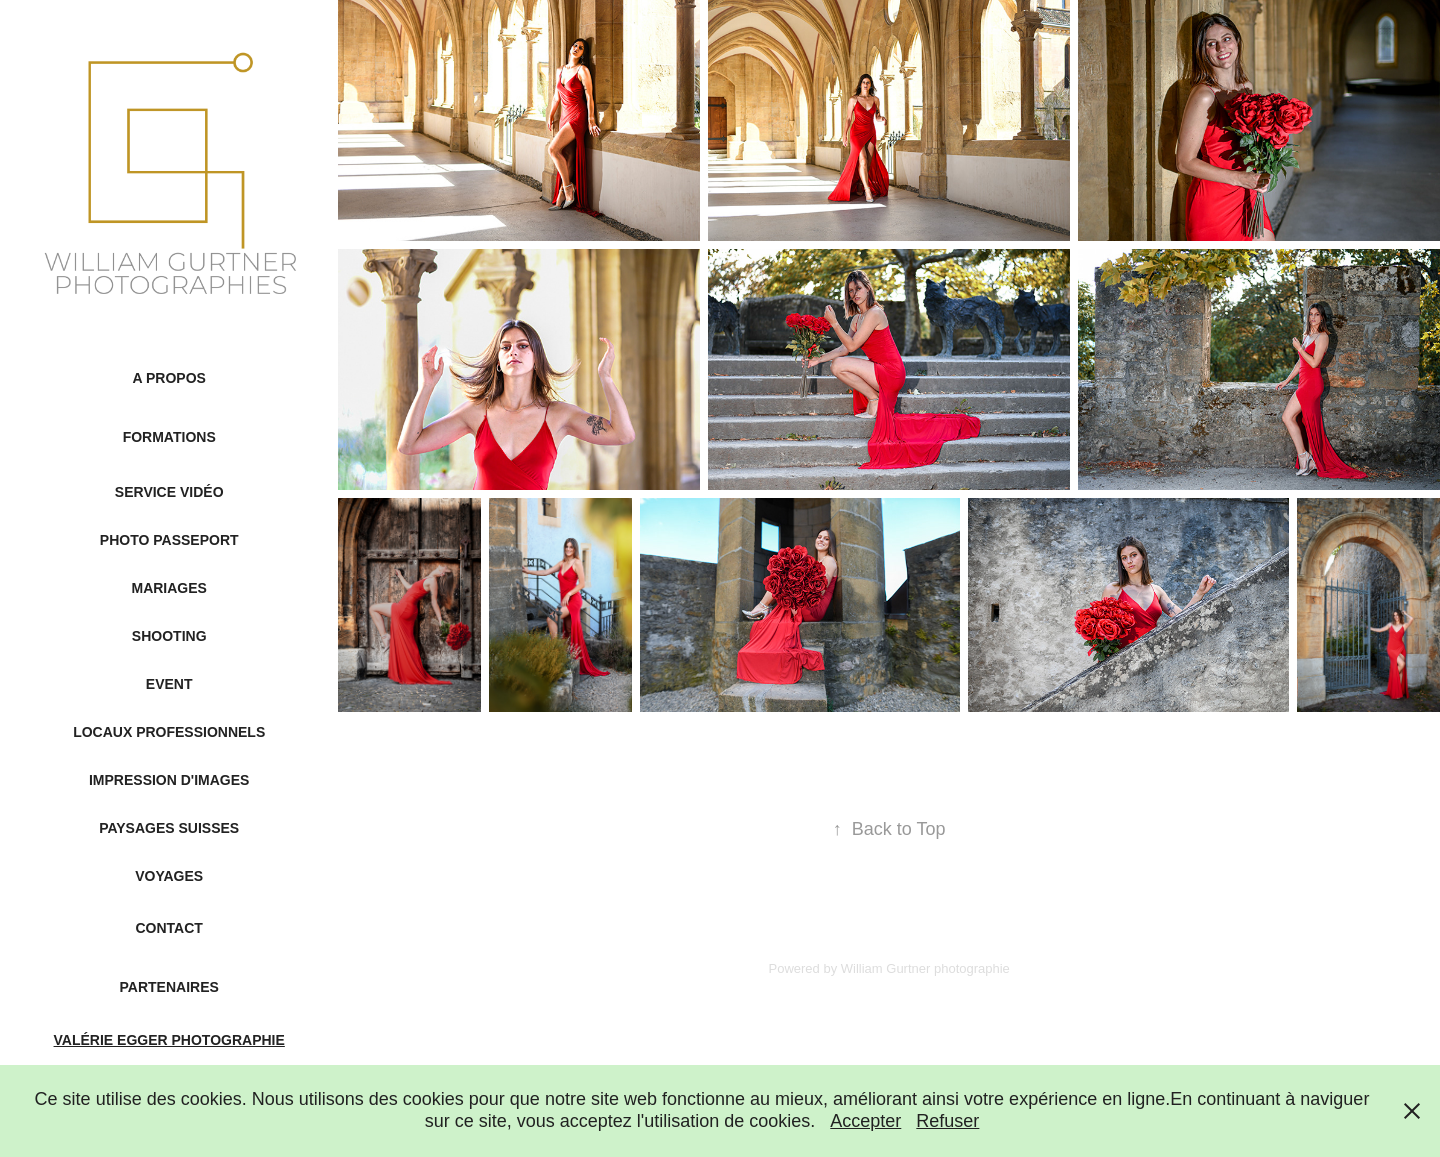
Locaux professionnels (169, 732)
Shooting (169, 636)
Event (169, 684)
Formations (169, 437)
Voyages (169, 876)
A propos (169, 378)
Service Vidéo (169, 492)
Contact (168, 928)
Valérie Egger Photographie (169, 1040)
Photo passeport (169, 540)
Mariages (168, 588)
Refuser (947, 1121)
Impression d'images (169, 780)
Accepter (865, 1121)
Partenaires (169, 987)
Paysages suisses (169, 828)
